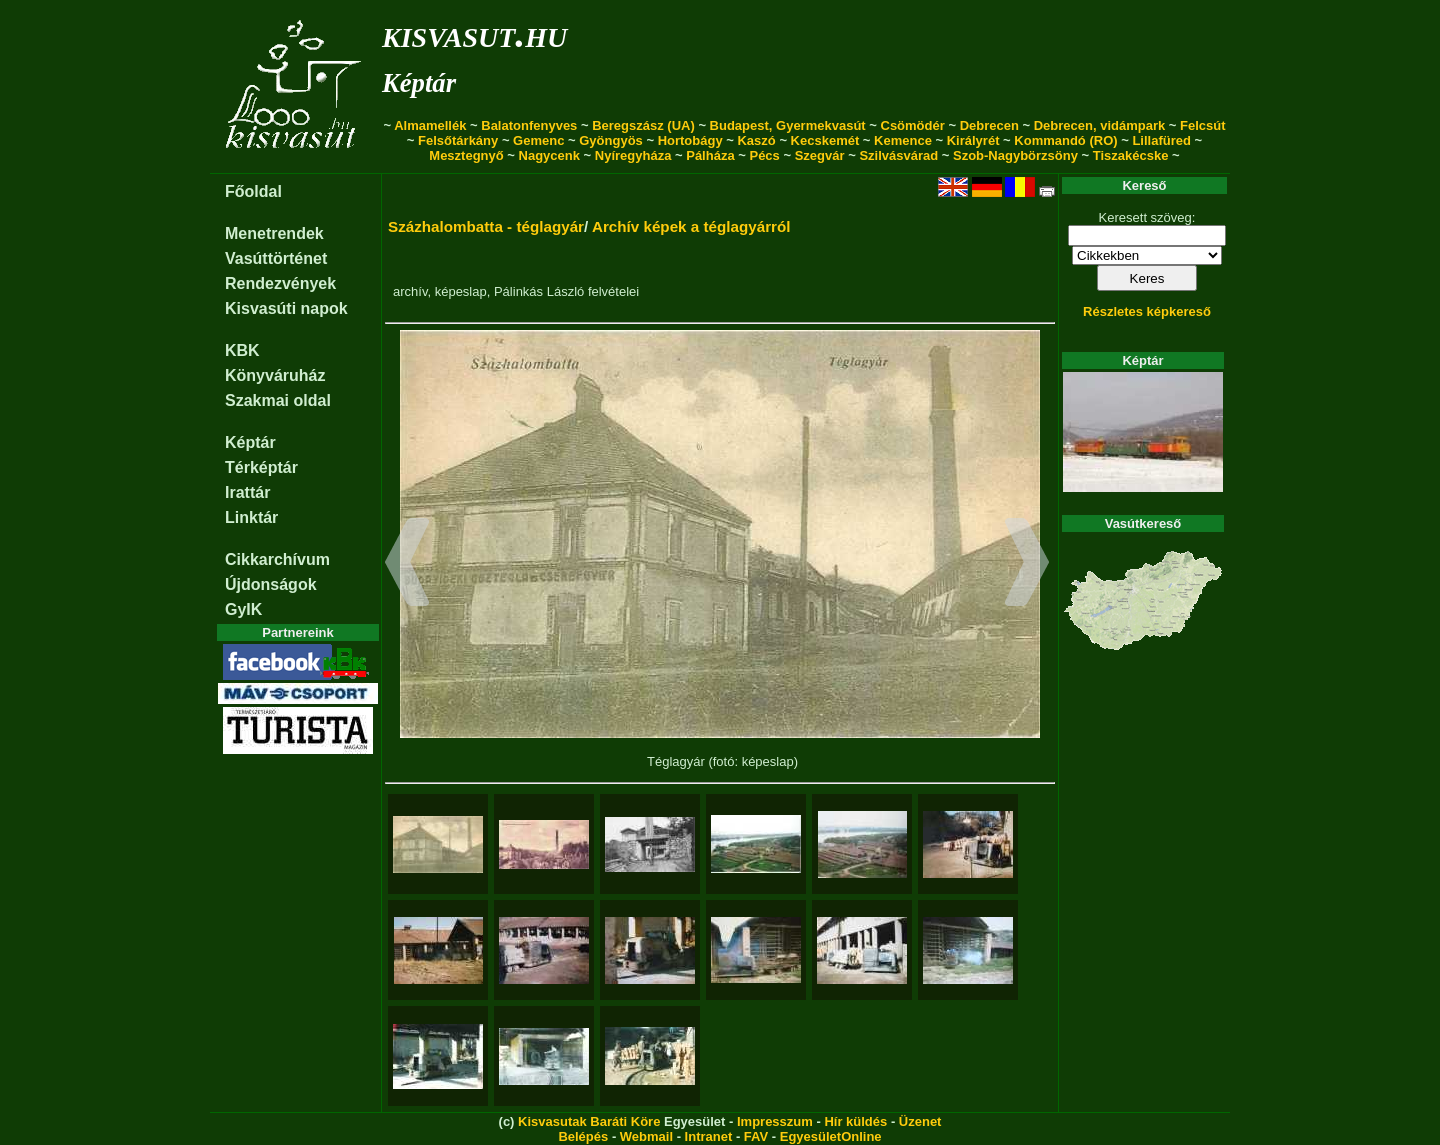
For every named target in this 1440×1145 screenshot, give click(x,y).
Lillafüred (1161, 140)
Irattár (247, 492)
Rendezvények (280, 283)
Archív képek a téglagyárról (691, 226)
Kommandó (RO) (1065, 140)
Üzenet (920, 1121)
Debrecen (989, 125)
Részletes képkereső (1147, 311)
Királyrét (973, 140)
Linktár (251, 517)
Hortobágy (690, 140)
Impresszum (775, 1121)
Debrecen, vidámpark (1100, 125)
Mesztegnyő (466, 155)
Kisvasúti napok (286, 308)
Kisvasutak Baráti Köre (589, 1121)
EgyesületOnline (831, 1136)
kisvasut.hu (474, 33)
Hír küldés (855, 1121)
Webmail (646, 1136)
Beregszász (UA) (643, 125)
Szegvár (820, 155)
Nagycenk (549, 155)
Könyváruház (275, 375)
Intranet (709, 1136)
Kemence (903, 140)
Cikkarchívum (277, 559)
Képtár (419, 83)
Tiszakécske (1131, 155)
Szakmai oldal (278, 400)
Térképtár (261, 467)
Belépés (583, 1136)
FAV (756, 1136)
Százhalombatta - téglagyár (486, 226)
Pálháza (710, 155)
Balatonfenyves (529, 125)
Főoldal (253, 191)
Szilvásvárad (898, 155)
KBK (242, 350)
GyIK (243, 609)
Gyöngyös (611, 140)
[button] (407, 565)
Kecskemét (825, 140)
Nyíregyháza (633, 155)
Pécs (764, 155)
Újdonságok (271, 584)
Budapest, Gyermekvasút (788, 125)
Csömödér (913, 125)
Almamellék (430, 125)
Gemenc (538, 140)
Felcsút (1203, 125)
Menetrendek (274, 233)
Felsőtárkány (458, 140)
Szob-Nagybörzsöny (1015, 155)
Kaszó (756, 140)
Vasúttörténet (276, 258)
